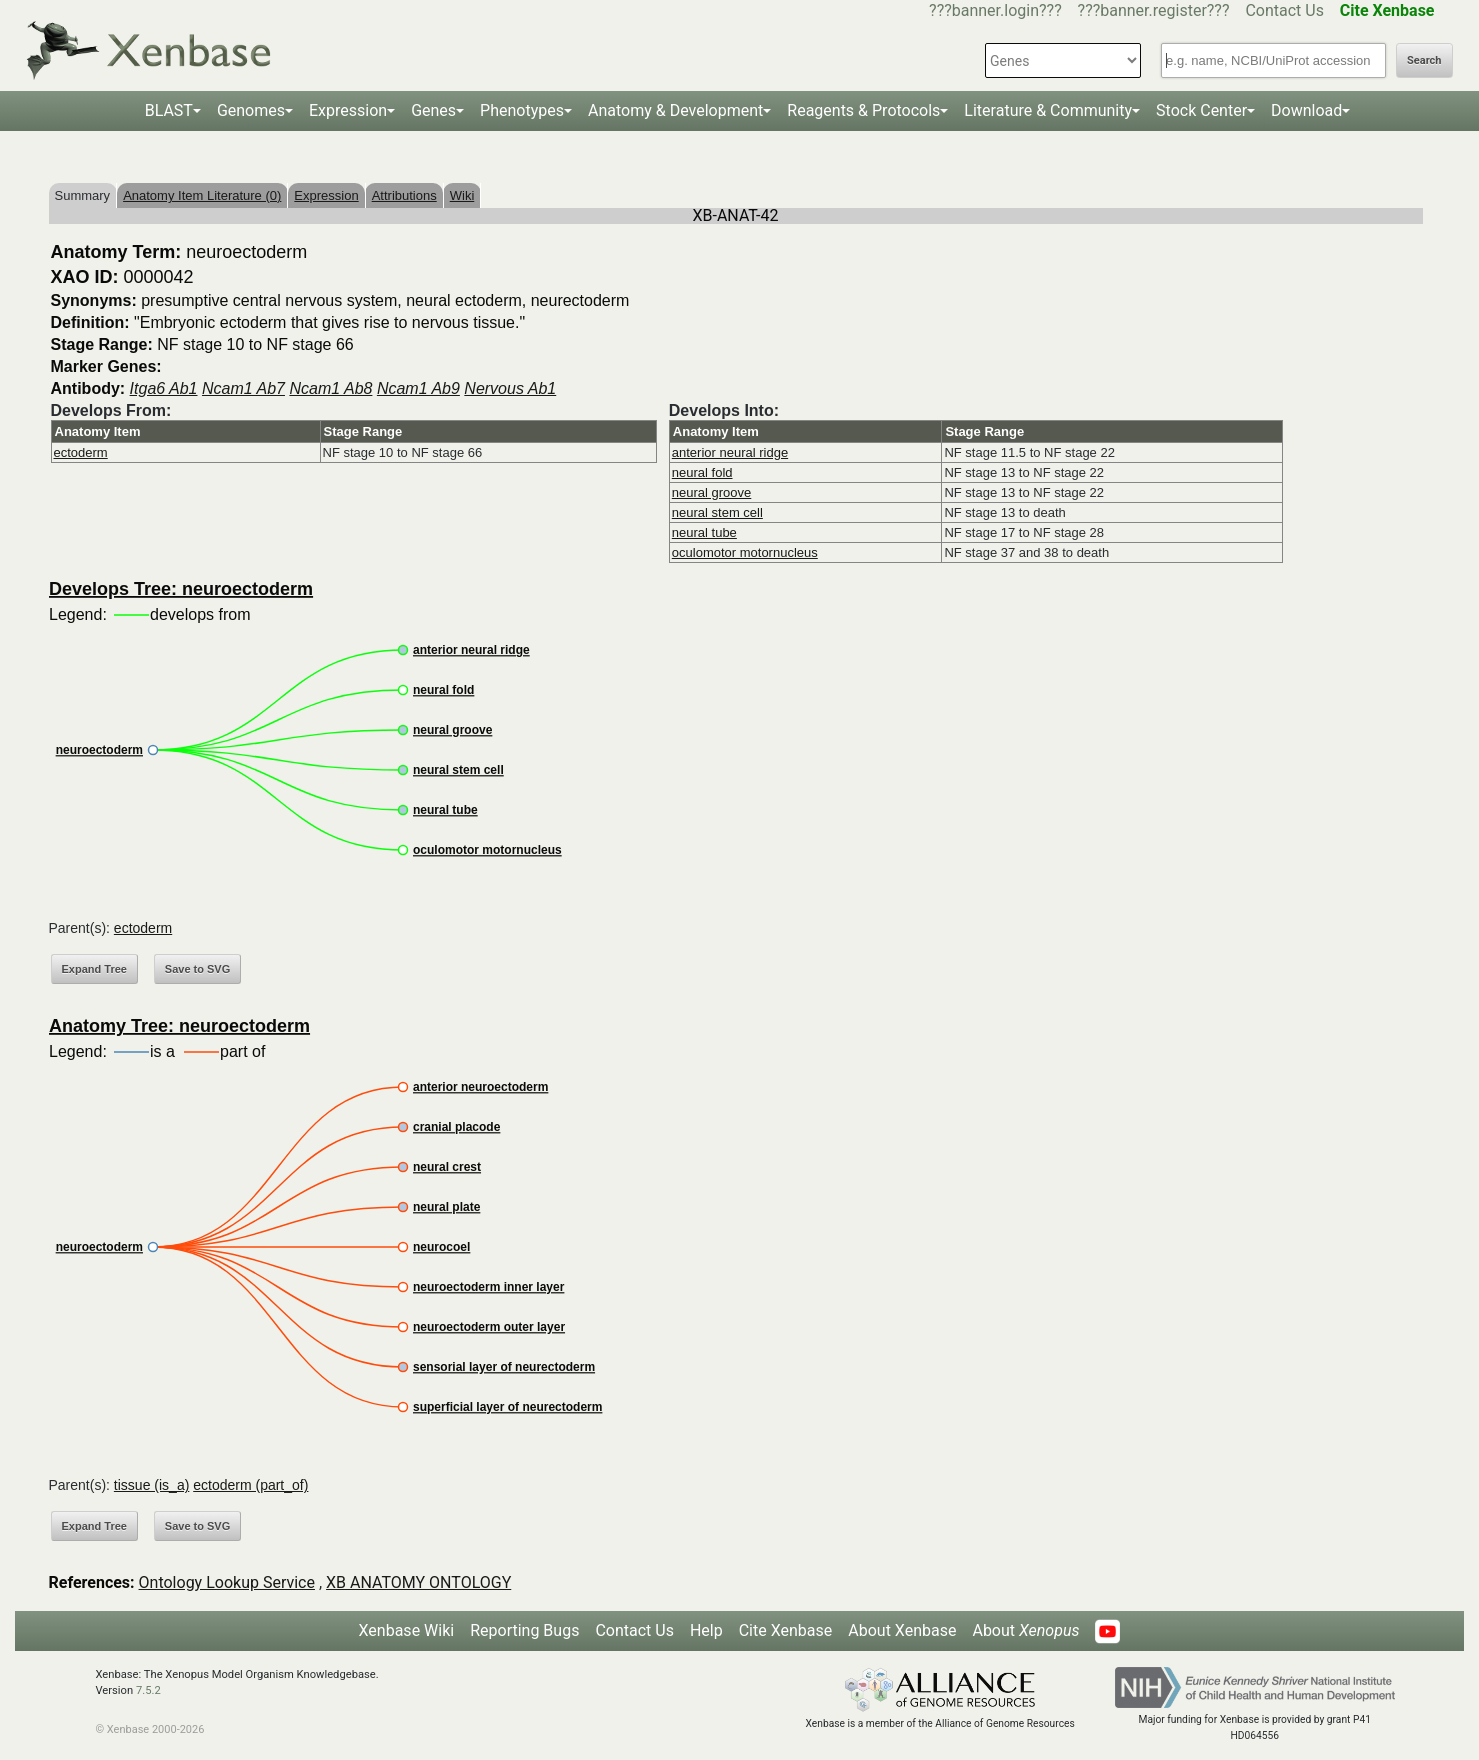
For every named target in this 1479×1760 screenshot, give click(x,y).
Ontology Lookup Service (227, 1582)
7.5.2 (148, 1690)
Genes (433, 110)
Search (1424, 60)
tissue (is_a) (151, 1485)
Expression (348, 110)
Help (706, 1630)
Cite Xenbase (786, 1630)
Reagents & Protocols (863, 110)
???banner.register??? (1154, 10)
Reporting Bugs (524, 1630)
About (1025, 1630)
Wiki (462, 195)
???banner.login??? (995, 10)
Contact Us (1284, 10)
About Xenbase (902, 1630)
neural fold (702, 472)
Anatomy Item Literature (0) (202, 195)
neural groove (712, 492)
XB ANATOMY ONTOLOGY (418, 1582)
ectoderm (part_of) (250, 1485)
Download (1306, 110)
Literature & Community (1048, 110)
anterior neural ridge (730, 452)
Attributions (404, 195)
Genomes (251, 110)
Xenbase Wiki (407, 1630)
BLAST (169, 110)
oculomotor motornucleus (745, 552)
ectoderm (81, 452)
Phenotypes (522, 110)
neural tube (704, 532)
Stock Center (1201, 110)
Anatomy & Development (675, 110)
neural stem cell (717, 512)
